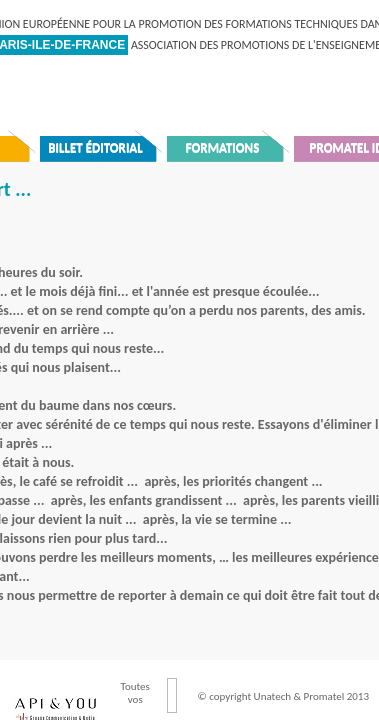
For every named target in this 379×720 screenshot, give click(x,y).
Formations (223, 147)
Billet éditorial (95, 147)
